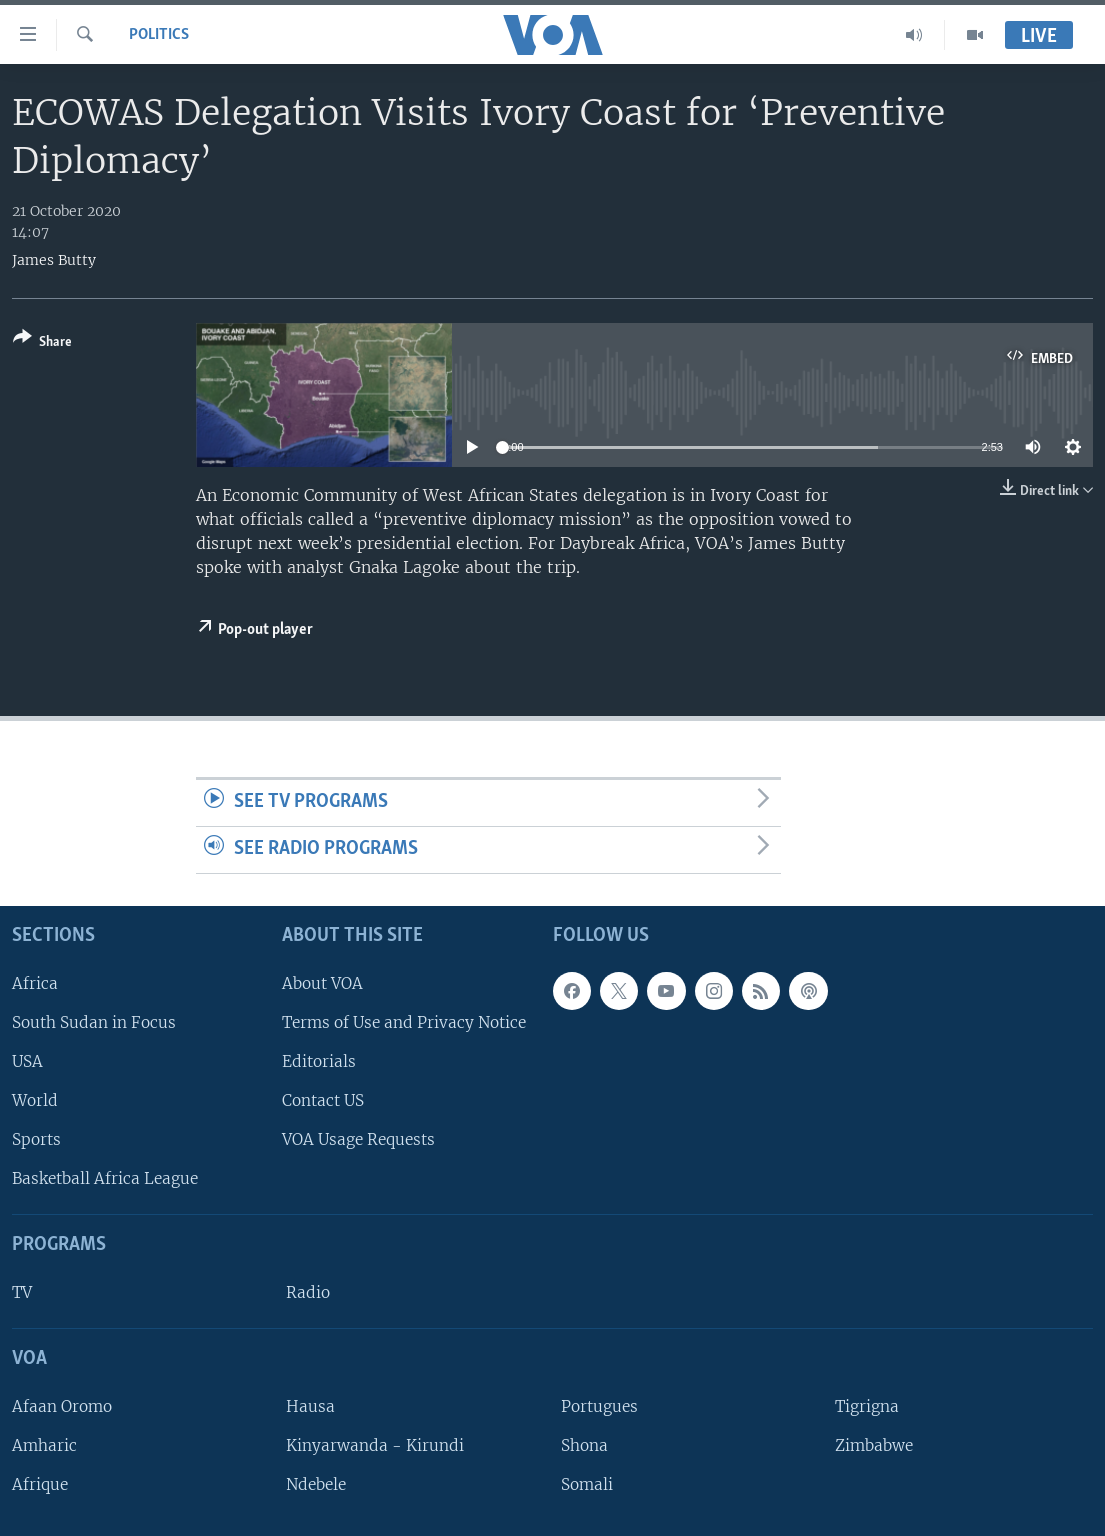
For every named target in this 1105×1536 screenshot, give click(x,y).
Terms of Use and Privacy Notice (404, 1022)
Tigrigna (867, 1406)
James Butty (54, 260)
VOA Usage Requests (358, 1139)
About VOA (322, 982)
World (35, 1100)
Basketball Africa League (105, 1178)
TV (22, 1292)
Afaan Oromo (62, 1406)
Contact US (323, 1100)
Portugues (599, 1406)
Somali (587, 1484)
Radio (308, 1292)
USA (27, 1061)
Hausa (310, 1406)
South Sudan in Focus (94, 1022)
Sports (36, 1139)
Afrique (40, 1484)
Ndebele (316, 1484)
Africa (35, 982)
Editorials (319, 1061)
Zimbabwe (874, 1445)
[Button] (42, 343)
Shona (584, 1445)
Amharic (44, 1445)
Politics (159, 35)
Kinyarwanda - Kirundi (375, 1445)
